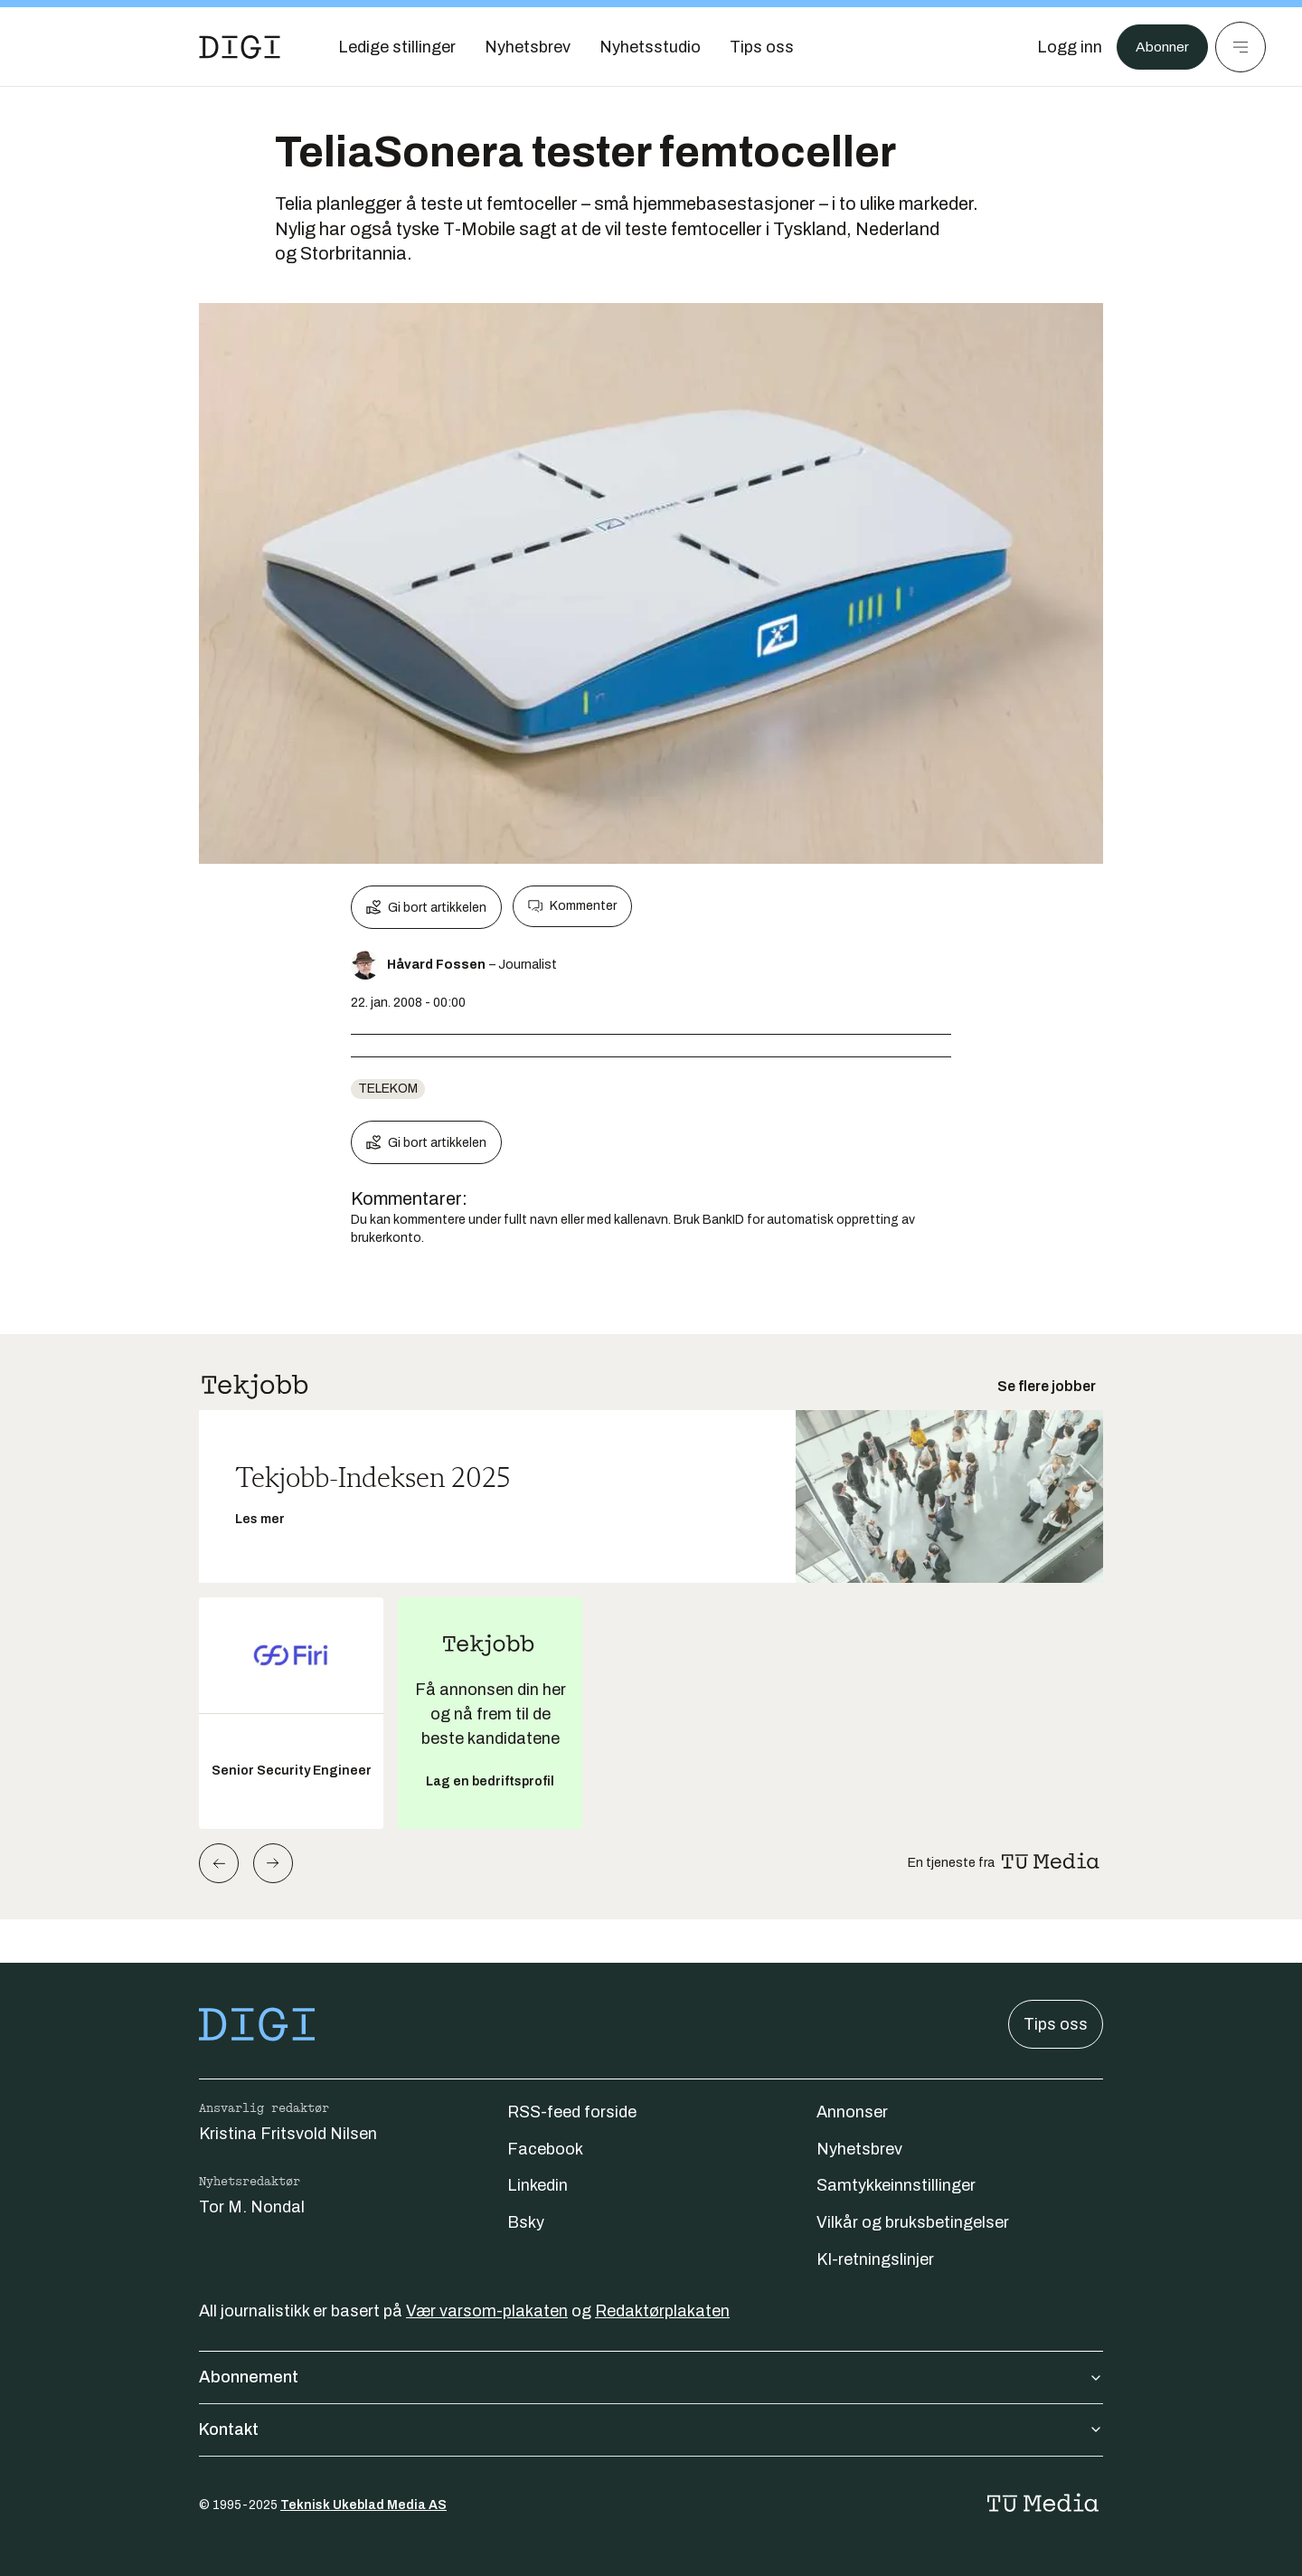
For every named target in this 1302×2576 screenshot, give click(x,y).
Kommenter (572, 906)
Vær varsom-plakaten (487, 2311)
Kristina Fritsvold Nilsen (288, 2134)
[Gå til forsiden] (239, 47)
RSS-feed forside (572, 2112)
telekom (388, 1088)
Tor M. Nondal (252, 2207)
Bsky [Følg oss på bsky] (525, 2222)
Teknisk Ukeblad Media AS (363, 2505)
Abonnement (651, 2377)
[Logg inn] (1060, 47)
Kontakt (651, 2429)
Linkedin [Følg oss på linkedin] (537, 2185)
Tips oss (1056, 2024)
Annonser (852, 2112)
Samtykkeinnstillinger (896, 2185)
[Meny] (1240, 47)
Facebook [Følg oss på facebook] (545, 2149)
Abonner (1158, 47)
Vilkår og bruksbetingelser (912, 2222)
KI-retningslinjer (875, 2259)
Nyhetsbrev (859, 2149)
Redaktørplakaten (662, 2311)
